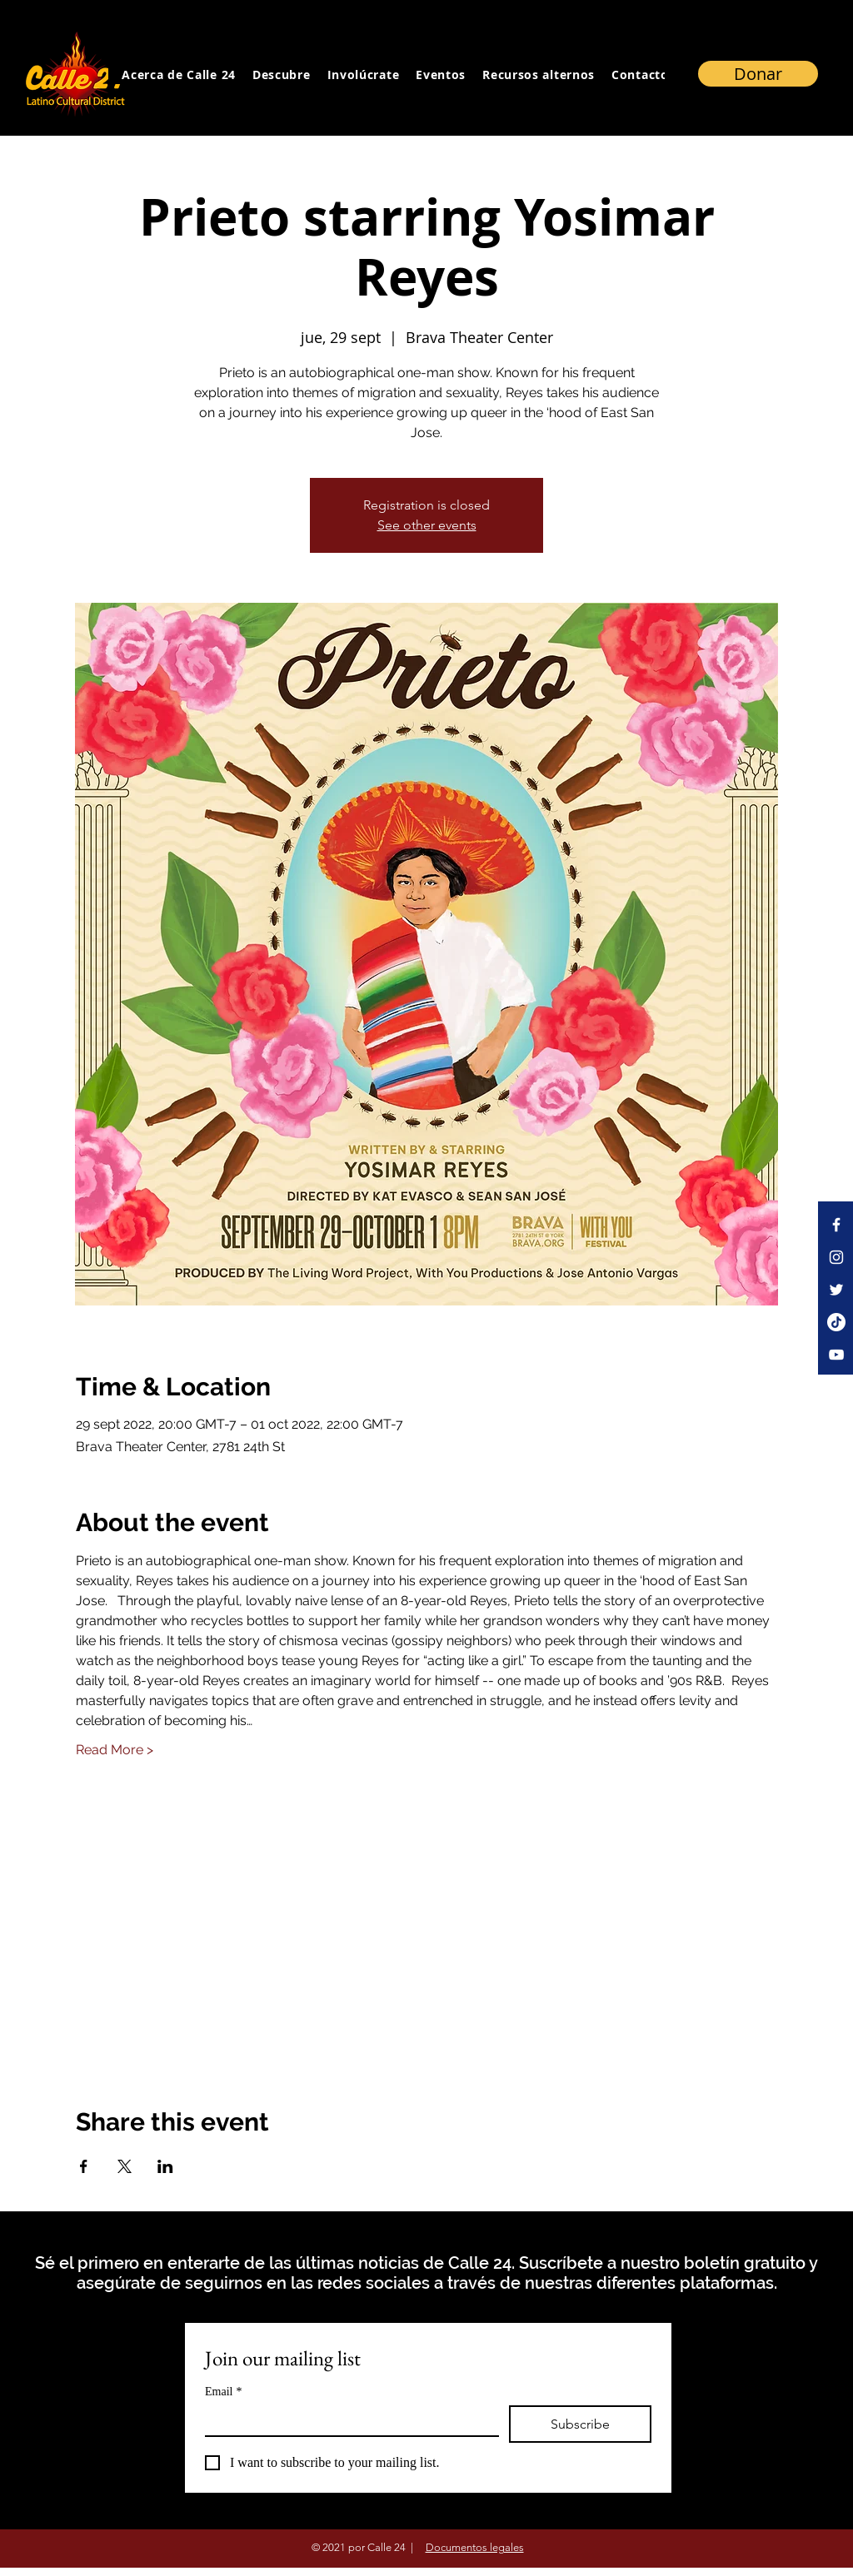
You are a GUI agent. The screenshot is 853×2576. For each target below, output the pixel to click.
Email (223, 2392)
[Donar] (758, 74)
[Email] (347, 2420)
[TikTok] (836, 1322)
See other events (426, 525)
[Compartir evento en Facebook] (84, 2166)
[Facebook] (836, 1225)
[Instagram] (836, 1257)
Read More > (114, 1750)
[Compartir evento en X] (124, 2166)
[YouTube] (836, 1354)
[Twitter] (836, 1290)
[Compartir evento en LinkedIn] (165, 2166)
